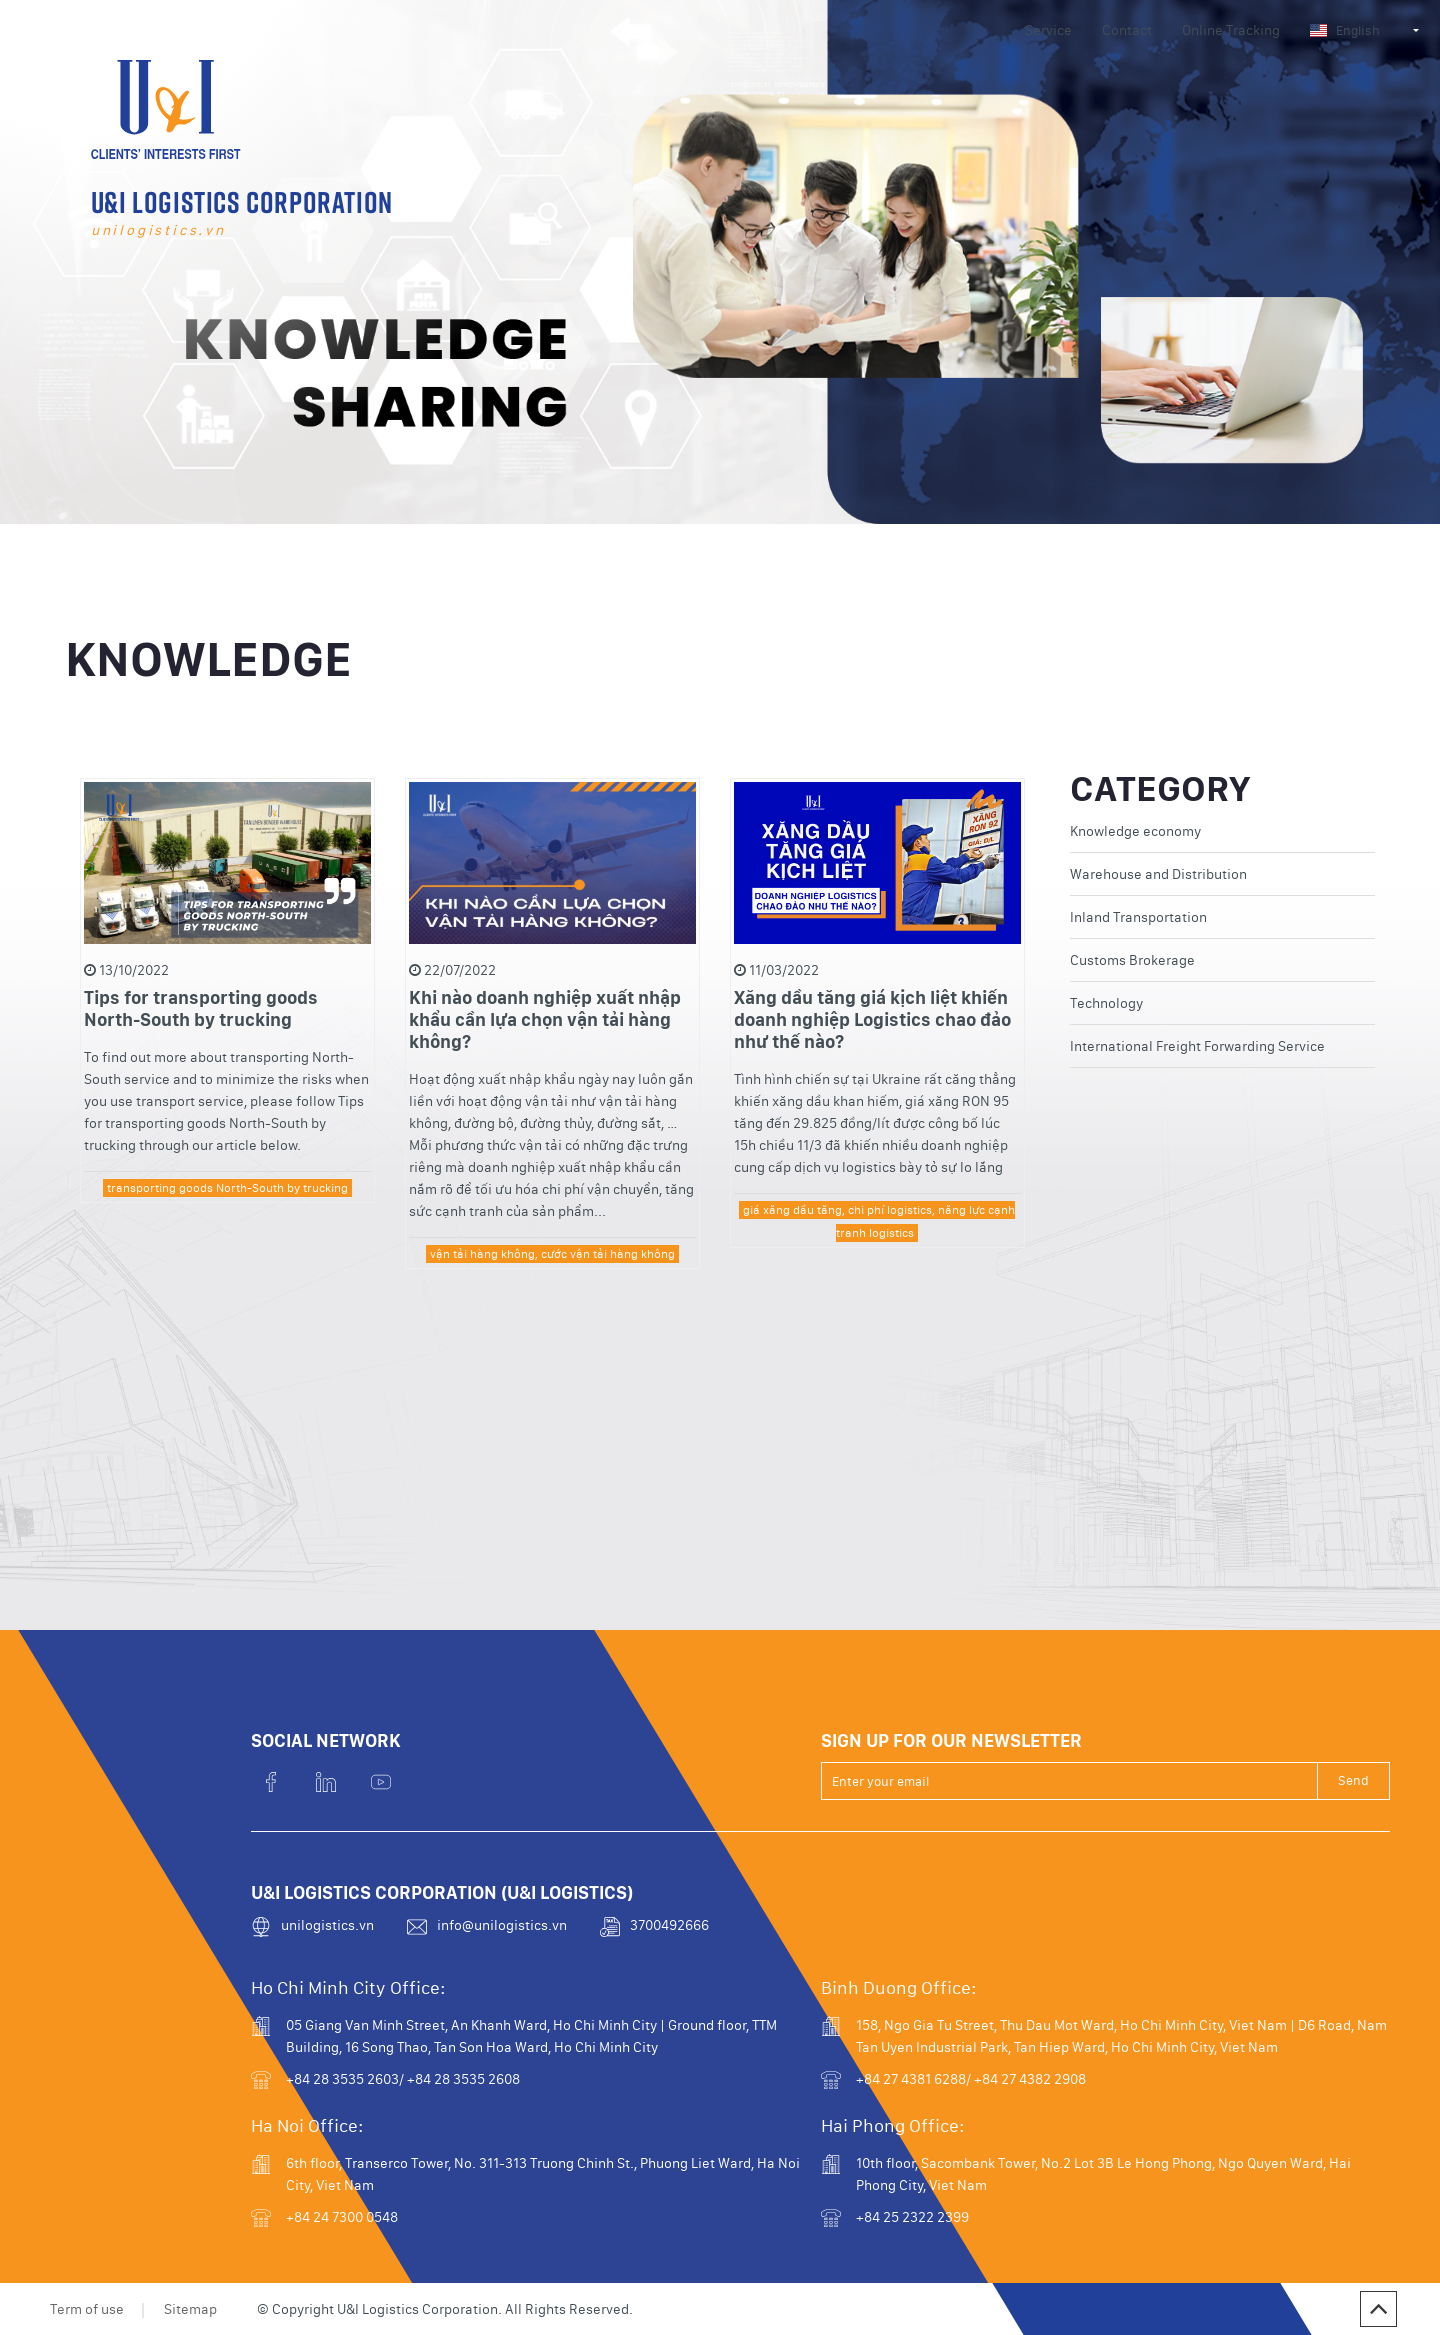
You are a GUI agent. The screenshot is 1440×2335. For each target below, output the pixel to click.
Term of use (87, 2309)
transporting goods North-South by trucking (227, 1230)
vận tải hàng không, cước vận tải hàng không (552, 1296)
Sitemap (190, 2309)
